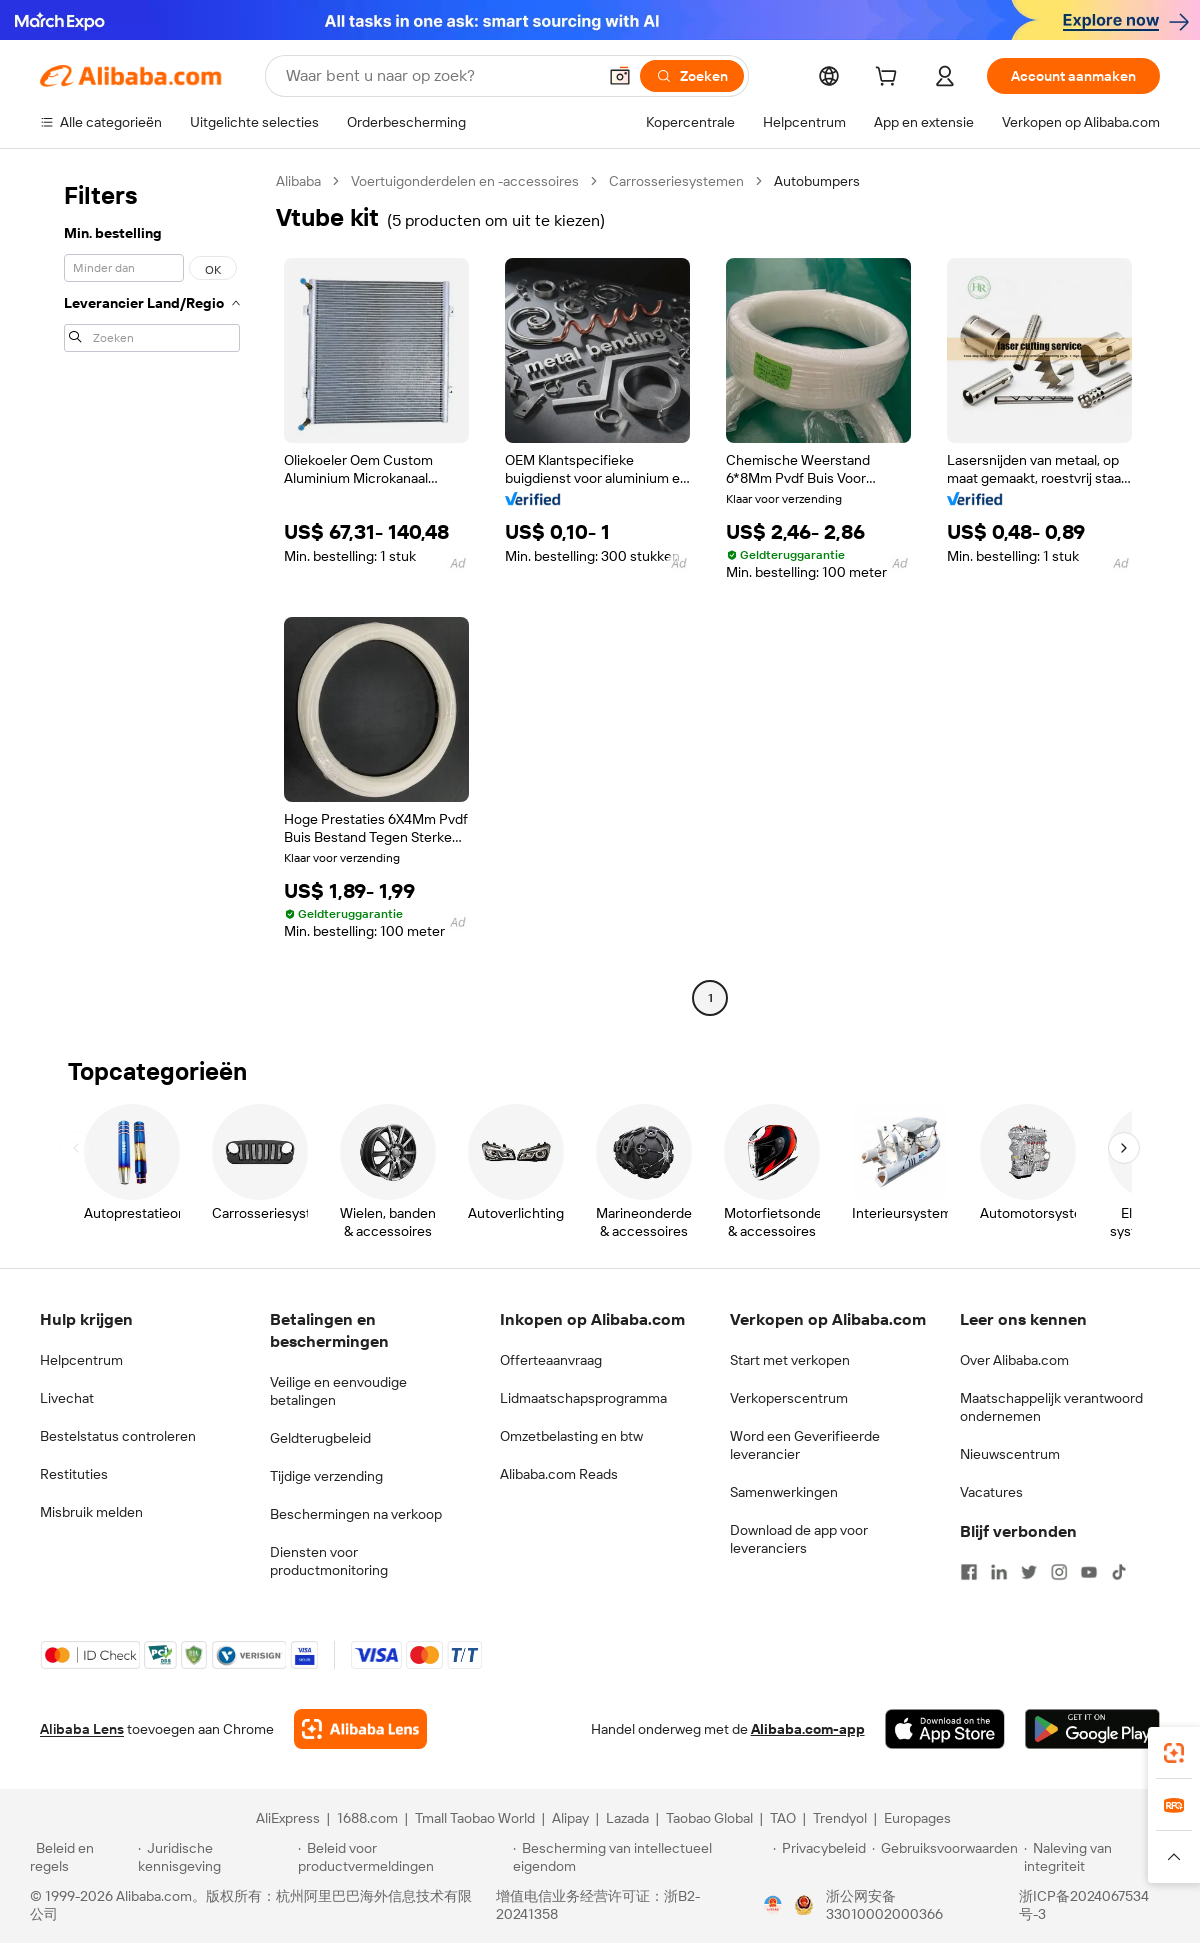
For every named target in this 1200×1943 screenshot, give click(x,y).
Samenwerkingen (784, 1492)
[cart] (890, 79)
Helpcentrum (81, 1360)
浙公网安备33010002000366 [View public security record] (884, 1905)
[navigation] (152, 592)
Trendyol (840, 1818)
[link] (1174, 1753)
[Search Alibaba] (439, 76)
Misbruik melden (91, 1512)
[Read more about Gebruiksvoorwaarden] (945, 1857)
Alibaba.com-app (808, 1729)
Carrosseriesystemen (676, 181)
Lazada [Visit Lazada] (627, 1818)
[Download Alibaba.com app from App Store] (945, 1729)
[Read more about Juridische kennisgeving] (215, 1857)
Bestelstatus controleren (118, 1436)
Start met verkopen (790, 1360)
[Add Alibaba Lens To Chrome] (360, 1729)
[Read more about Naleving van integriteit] (1097, 1857)
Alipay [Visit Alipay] (570, 1818)
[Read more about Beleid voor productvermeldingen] (402, 1857)
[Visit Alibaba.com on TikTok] (1119, 1572)
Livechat (67, 1398)
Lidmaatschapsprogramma (583, 1398)
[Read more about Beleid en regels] (81, 1857)
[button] (620, 76)
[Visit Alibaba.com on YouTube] (1089, 1572)
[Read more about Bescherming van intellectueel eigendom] (640, 1857)
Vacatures (991, 1492)
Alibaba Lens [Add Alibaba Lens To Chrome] (82, 1729)
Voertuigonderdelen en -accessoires (465, 181)
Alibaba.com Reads (559, 1474)
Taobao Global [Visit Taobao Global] (709, 1818)
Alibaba (298, 181)
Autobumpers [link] (817, 181)
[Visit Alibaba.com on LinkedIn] (999, 1572)
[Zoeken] (692, 76)
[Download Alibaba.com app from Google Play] (1092, 1729)
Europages (917, 1818)
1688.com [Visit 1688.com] (367, 1818)
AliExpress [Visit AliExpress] (288, 1818)
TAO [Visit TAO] (783, 1818)
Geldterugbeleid (320, 1438)
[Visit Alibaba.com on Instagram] (1059, 1572)
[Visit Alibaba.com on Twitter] (1029, 1572)
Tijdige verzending (326, 1476)
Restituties (74, 1474)
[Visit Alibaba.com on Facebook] (969, 1572)
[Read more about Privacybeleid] (819, 1857)
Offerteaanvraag (551, 1360)
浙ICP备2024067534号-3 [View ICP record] (1084, 1905)
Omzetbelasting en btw (571, 1436)
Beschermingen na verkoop (356, 1514)
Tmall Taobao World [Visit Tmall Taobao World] (475, 1818)
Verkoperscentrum (789, 1398)
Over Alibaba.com (1014, 1360)
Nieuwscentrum (1010, 1454)
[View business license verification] (773, 1905)
